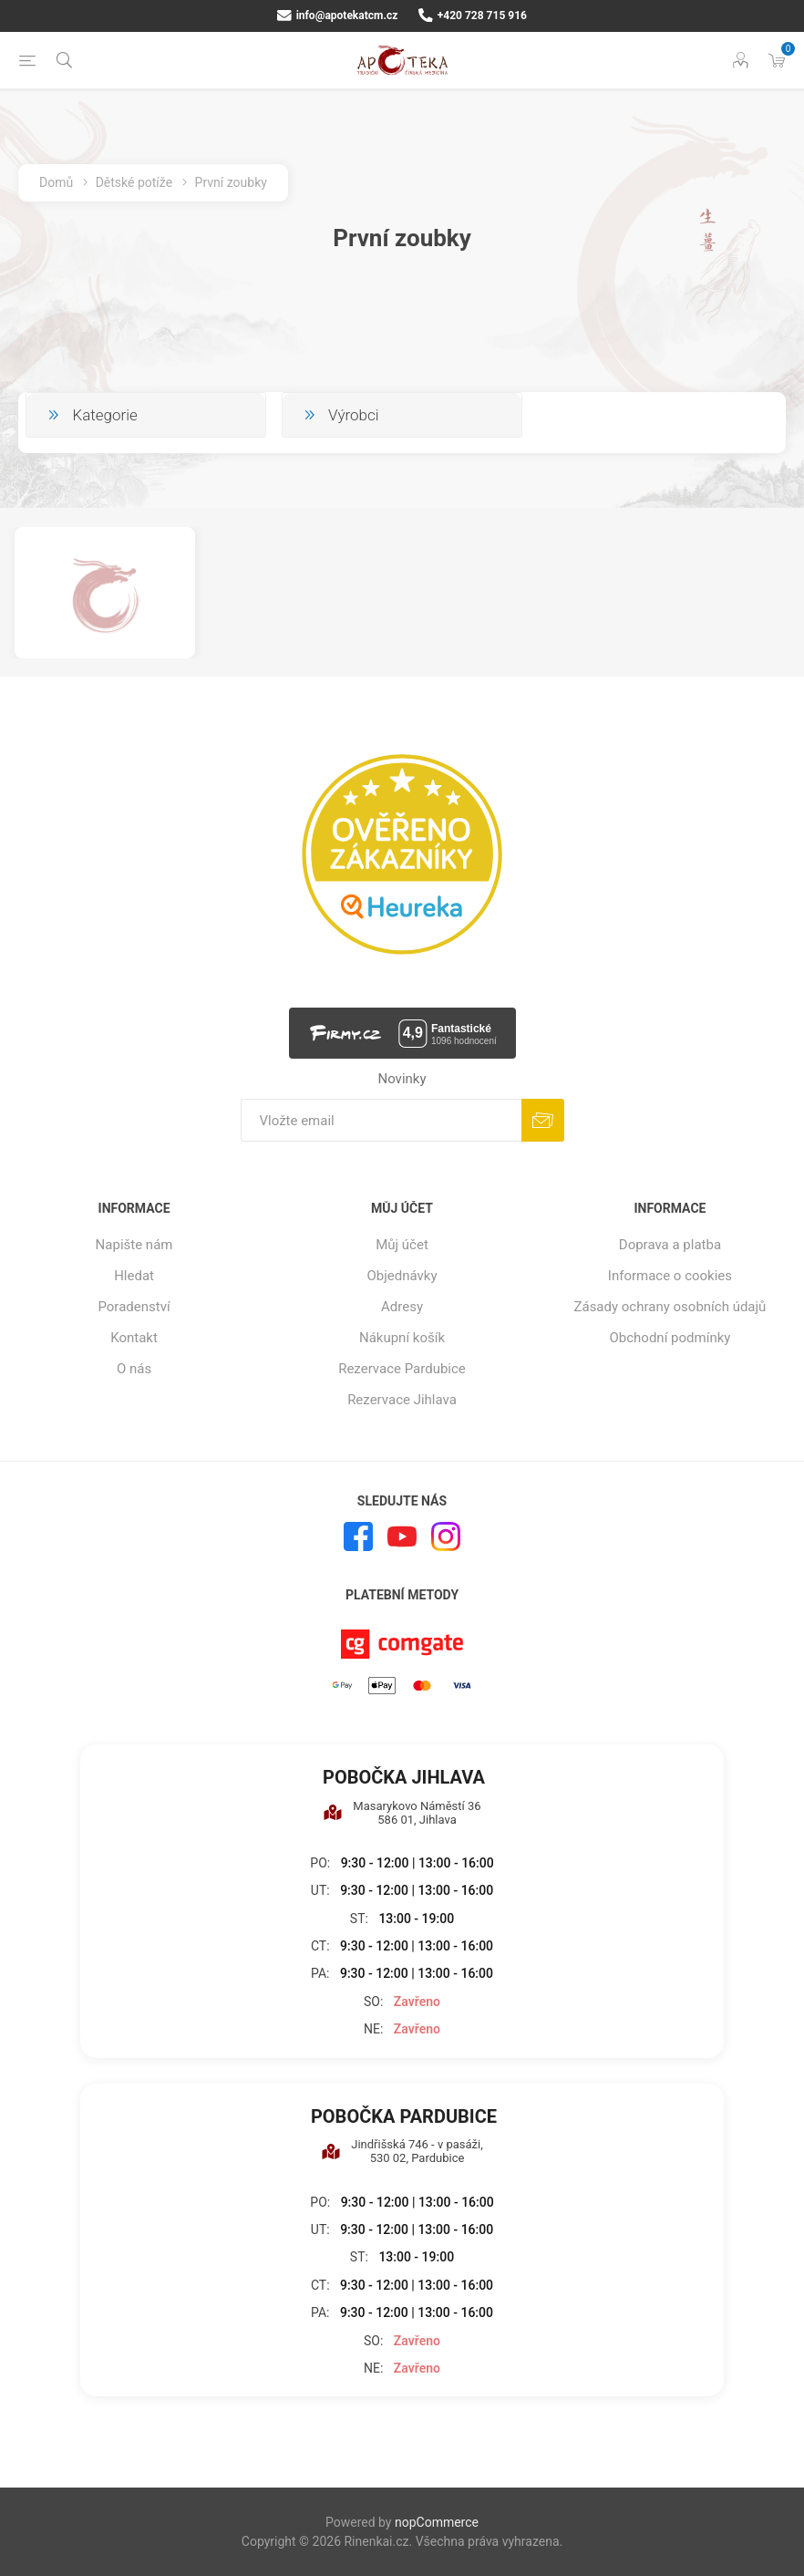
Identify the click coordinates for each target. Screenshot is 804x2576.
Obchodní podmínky (670, 1337)
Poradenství (134, 1306)
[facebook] (358, 1536)
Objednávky (401, 1275)
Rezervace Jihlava (402, 1399)
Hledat (134, 1275)
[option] (104, 592)
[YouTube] (402, 1536)
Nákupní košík (402, 1337)
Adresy (402, 1306)
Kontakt (134, 1337)
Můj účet (402, 1244)
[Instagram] (445, 1536)
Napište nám (134, 1244)
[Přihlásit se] (381, 1120)
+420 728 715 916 (472, 15)
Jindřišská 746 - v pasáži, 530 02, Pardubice (402, 2151)
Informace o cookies (670, 1275)
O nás (134, 1368)
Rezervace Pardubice (402, 1368)
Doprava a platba (670, 1244)
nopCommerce (437, 2522)
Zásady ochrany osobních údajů (669, 1306)
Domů (56, 182)
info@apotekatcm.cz (337, 15)
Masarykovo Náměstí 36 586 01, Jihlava (401, 1812)
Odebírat (542, 1120)
